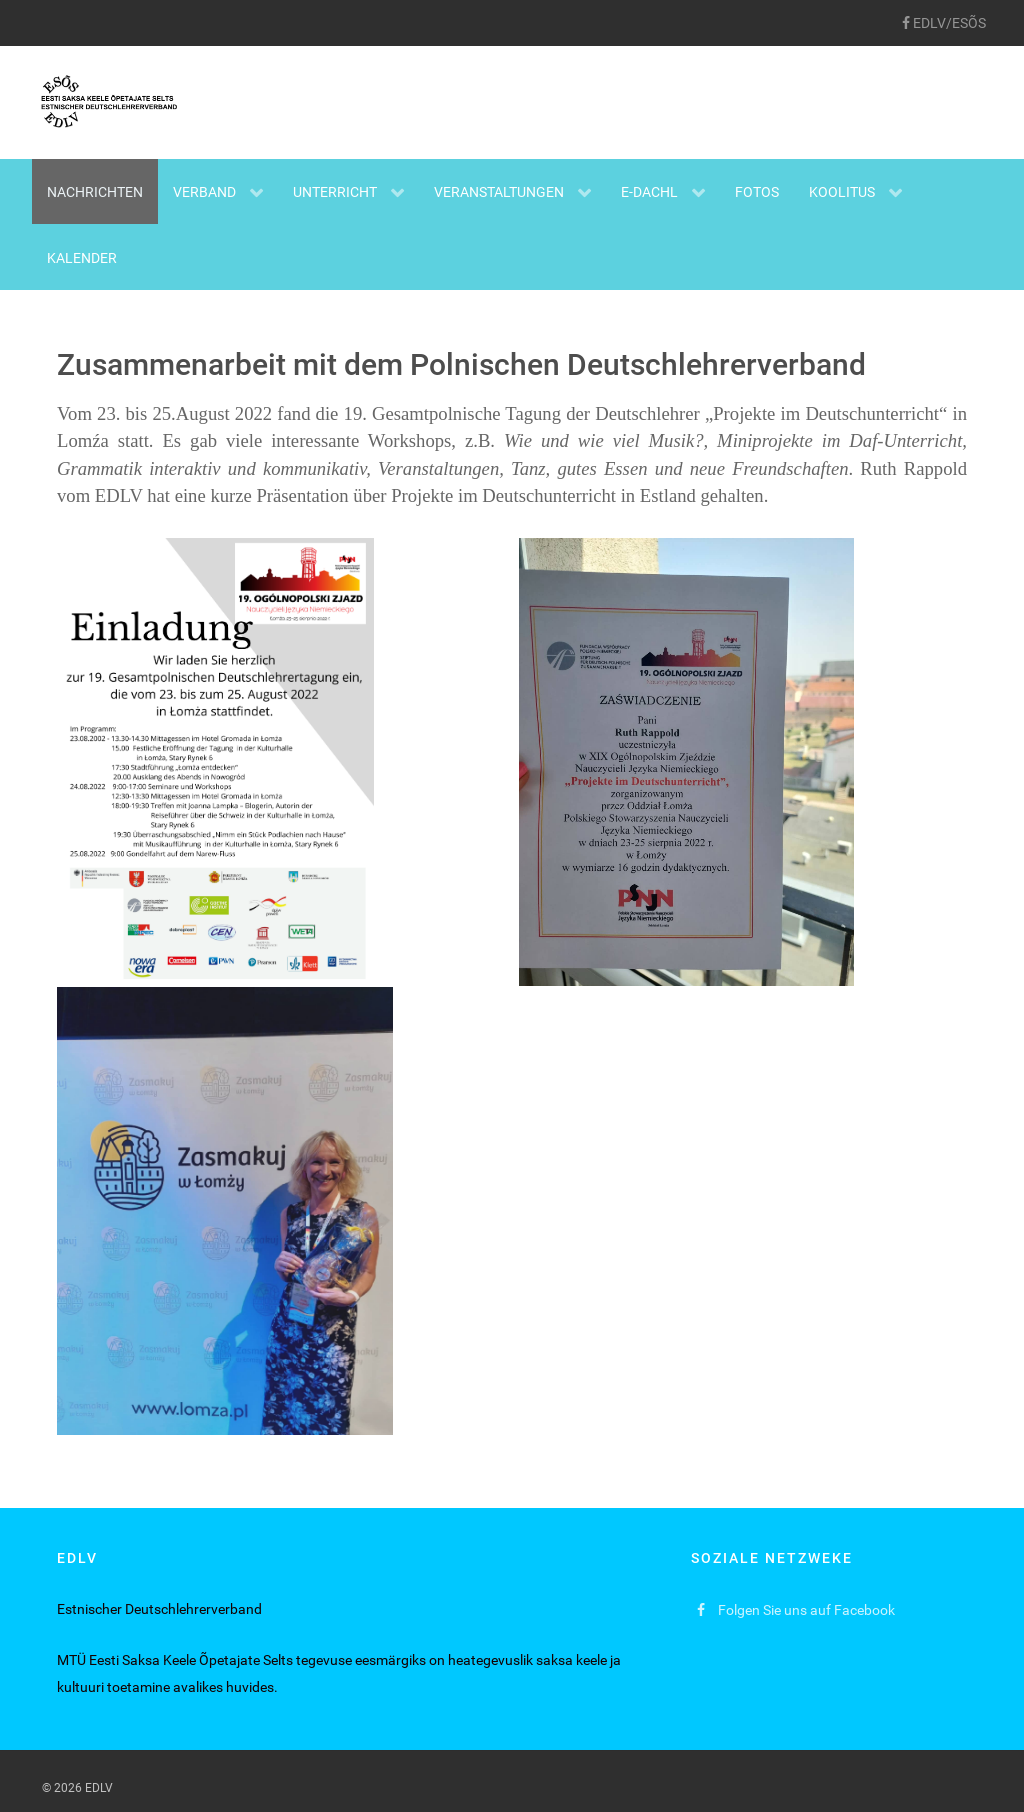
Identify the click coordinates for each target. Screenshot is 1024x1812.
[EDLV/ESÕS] (943, 23)
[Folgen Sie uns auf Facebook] (796, 1611)
